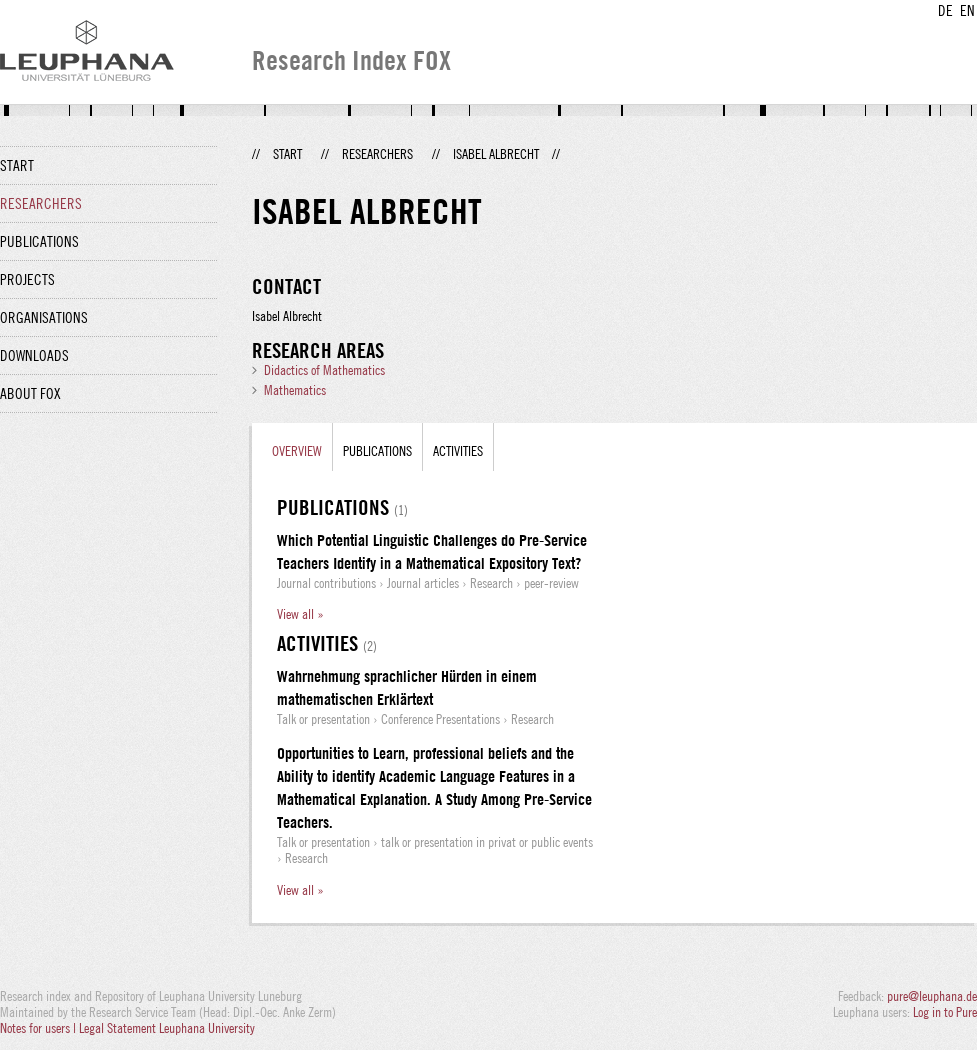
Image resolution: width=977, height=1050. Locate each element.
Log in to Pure (945, 1012)
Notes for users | (39, 1028)
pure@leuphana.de (932, 996)
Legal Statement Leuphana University (167, 1028)
